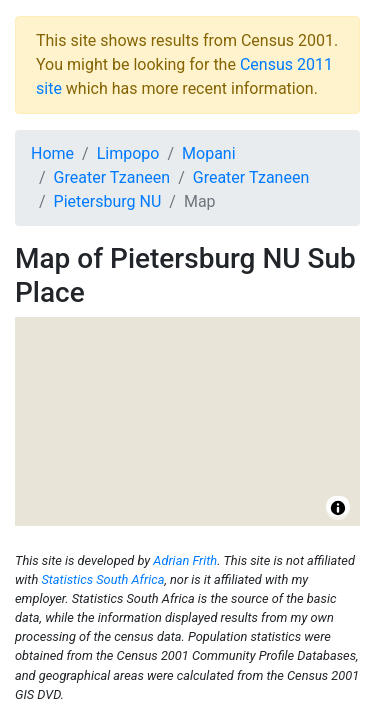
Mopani (209, 153)
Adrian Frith (185, 560)
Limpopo (128, 153)
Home (52, 153)
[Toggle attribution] (338, 508)
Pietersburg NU (108, 201)
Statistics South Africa (102, 579)
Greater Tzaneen (112, 177)
